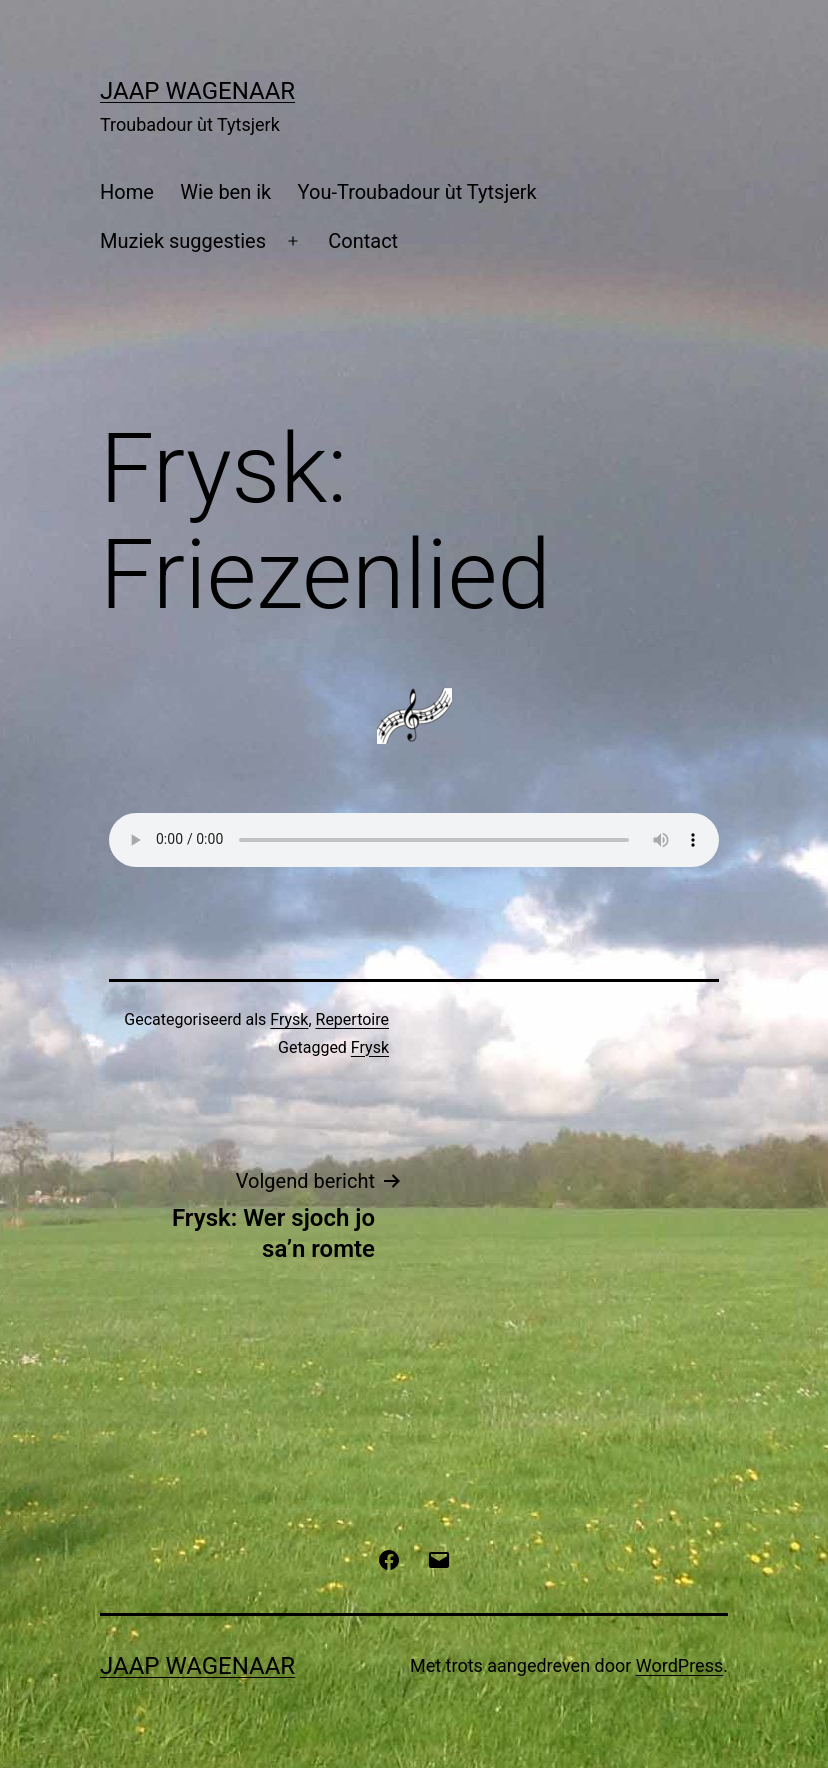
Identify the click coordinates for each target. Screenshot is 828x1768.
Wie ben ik (225, 192)
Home (127, 192)
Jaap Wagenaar (197, 91)
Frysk (289, 1019)
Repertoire (352, 1019)
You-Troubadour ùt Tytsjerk (417, 192)
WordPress (679, 1665)
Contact (363, 241)
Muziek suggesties (183, 241)
